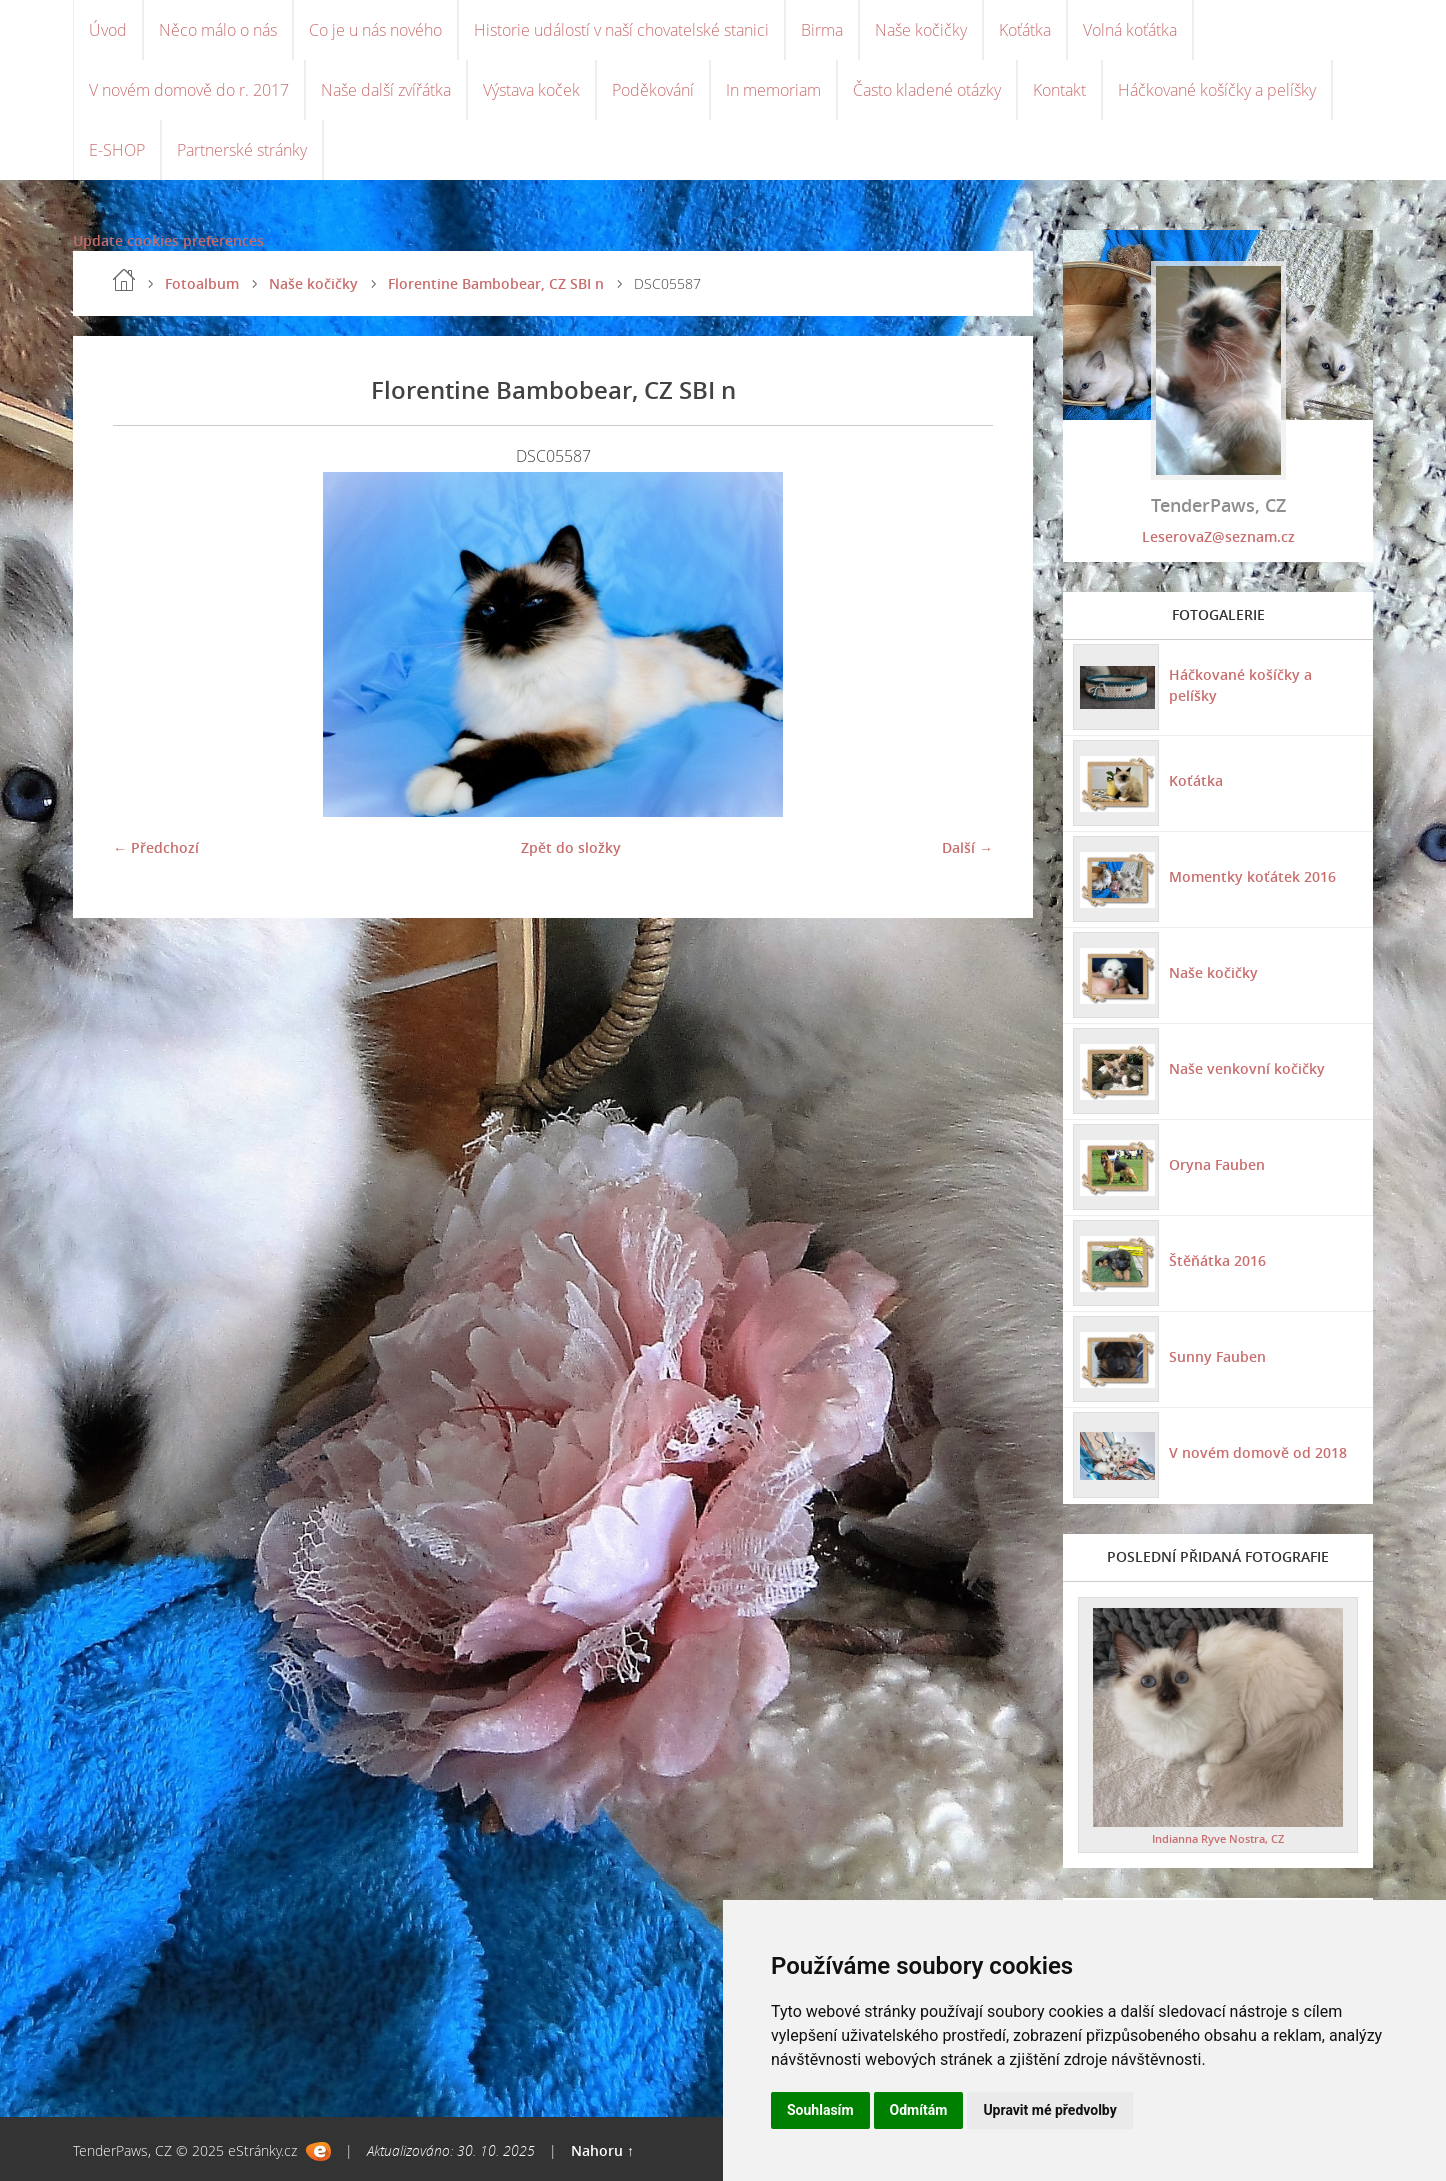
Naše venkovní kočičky (1247, 1068)
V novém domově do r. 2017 (189, 90)
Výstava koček (531, 90)
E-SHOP (117, 150)
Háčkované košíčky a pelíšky (1217, 90)
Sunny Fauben (1217, 1356)
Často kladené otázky (927, 90)
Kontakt (1059, 90)
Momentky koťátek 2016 (1252, 876)
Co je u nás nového (375, 30)
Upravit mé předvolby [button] (1049, 2110)
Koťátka (1025, 30)
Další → (967, 847)
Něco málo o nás (218, 30)
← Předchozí (156, 847)
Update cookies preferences (168, 240)
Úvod (108, 30)
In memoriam (773, 90)
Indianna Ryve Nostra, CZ (1218, 1838)
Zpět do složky (571, 847)
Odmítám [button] (919, 2110)
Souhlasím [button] (820, 2110)
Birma (822, 30)
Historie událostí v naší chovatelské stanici (621, 30)
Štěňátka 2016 (1217, 1260)
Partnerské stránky (242, 150)
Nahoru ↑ (602, 2150)
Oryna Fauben (1217, 1164)
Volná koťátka (1130, 30)
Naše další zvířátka (386, 90)
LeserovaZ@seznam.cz (1218, 536)
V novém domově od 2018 (1258, 1452)
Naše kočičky (921, 30)
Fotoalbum (202, 283)
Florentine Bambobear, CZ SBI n (496, 283)
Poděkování (653, 90)
